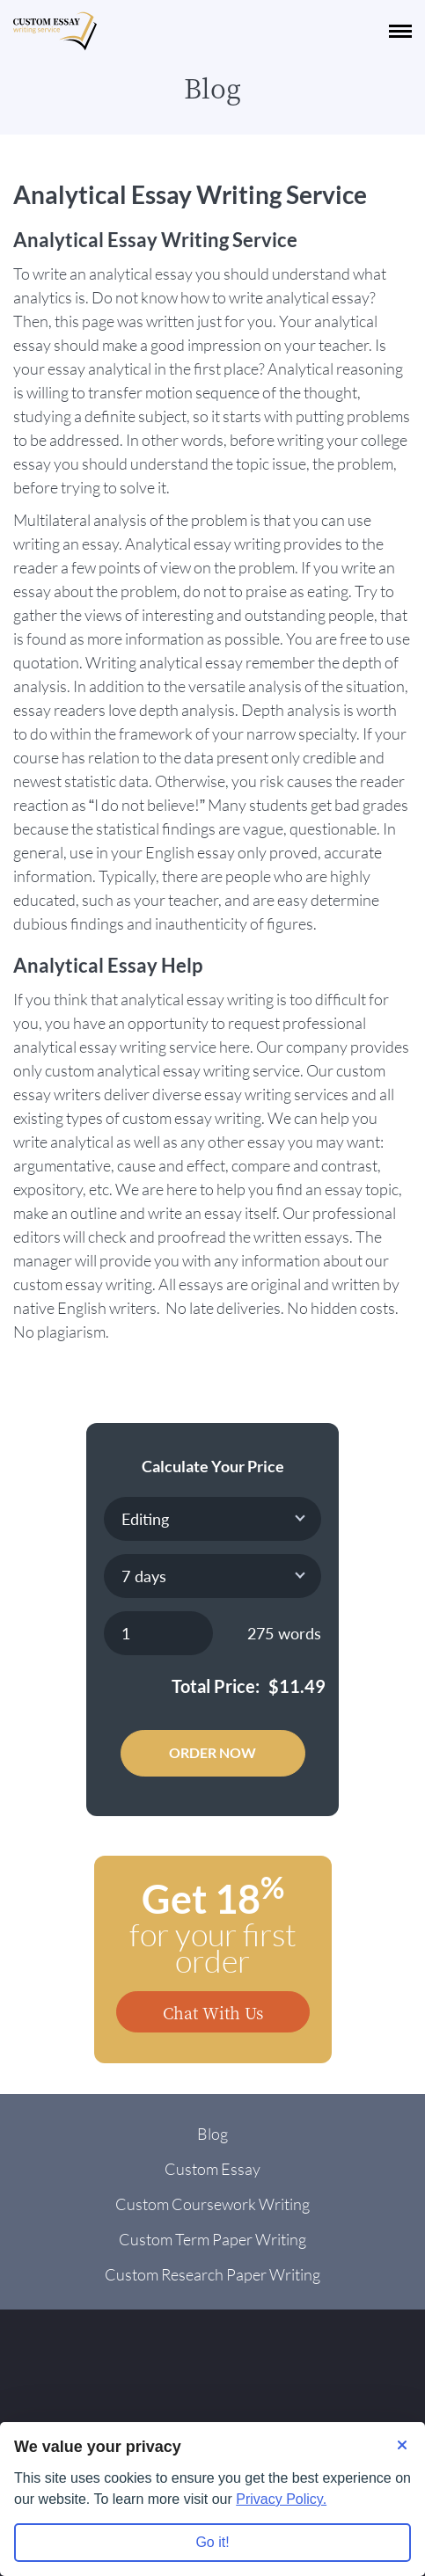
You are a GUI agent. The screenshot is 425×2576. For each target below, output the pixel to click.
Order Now (212, 1752)
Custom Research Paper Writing (212, 2274)
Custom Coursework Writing (212, 2204)
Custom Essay (212, 2168)
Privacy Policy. (281, 2499)
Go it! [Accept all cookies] (212, 2542)
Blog (212, 2133)
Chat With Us (213, 2012)
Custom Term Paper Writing (212, 2239)
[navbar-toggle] (400, 31)
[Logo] (55, 31)
